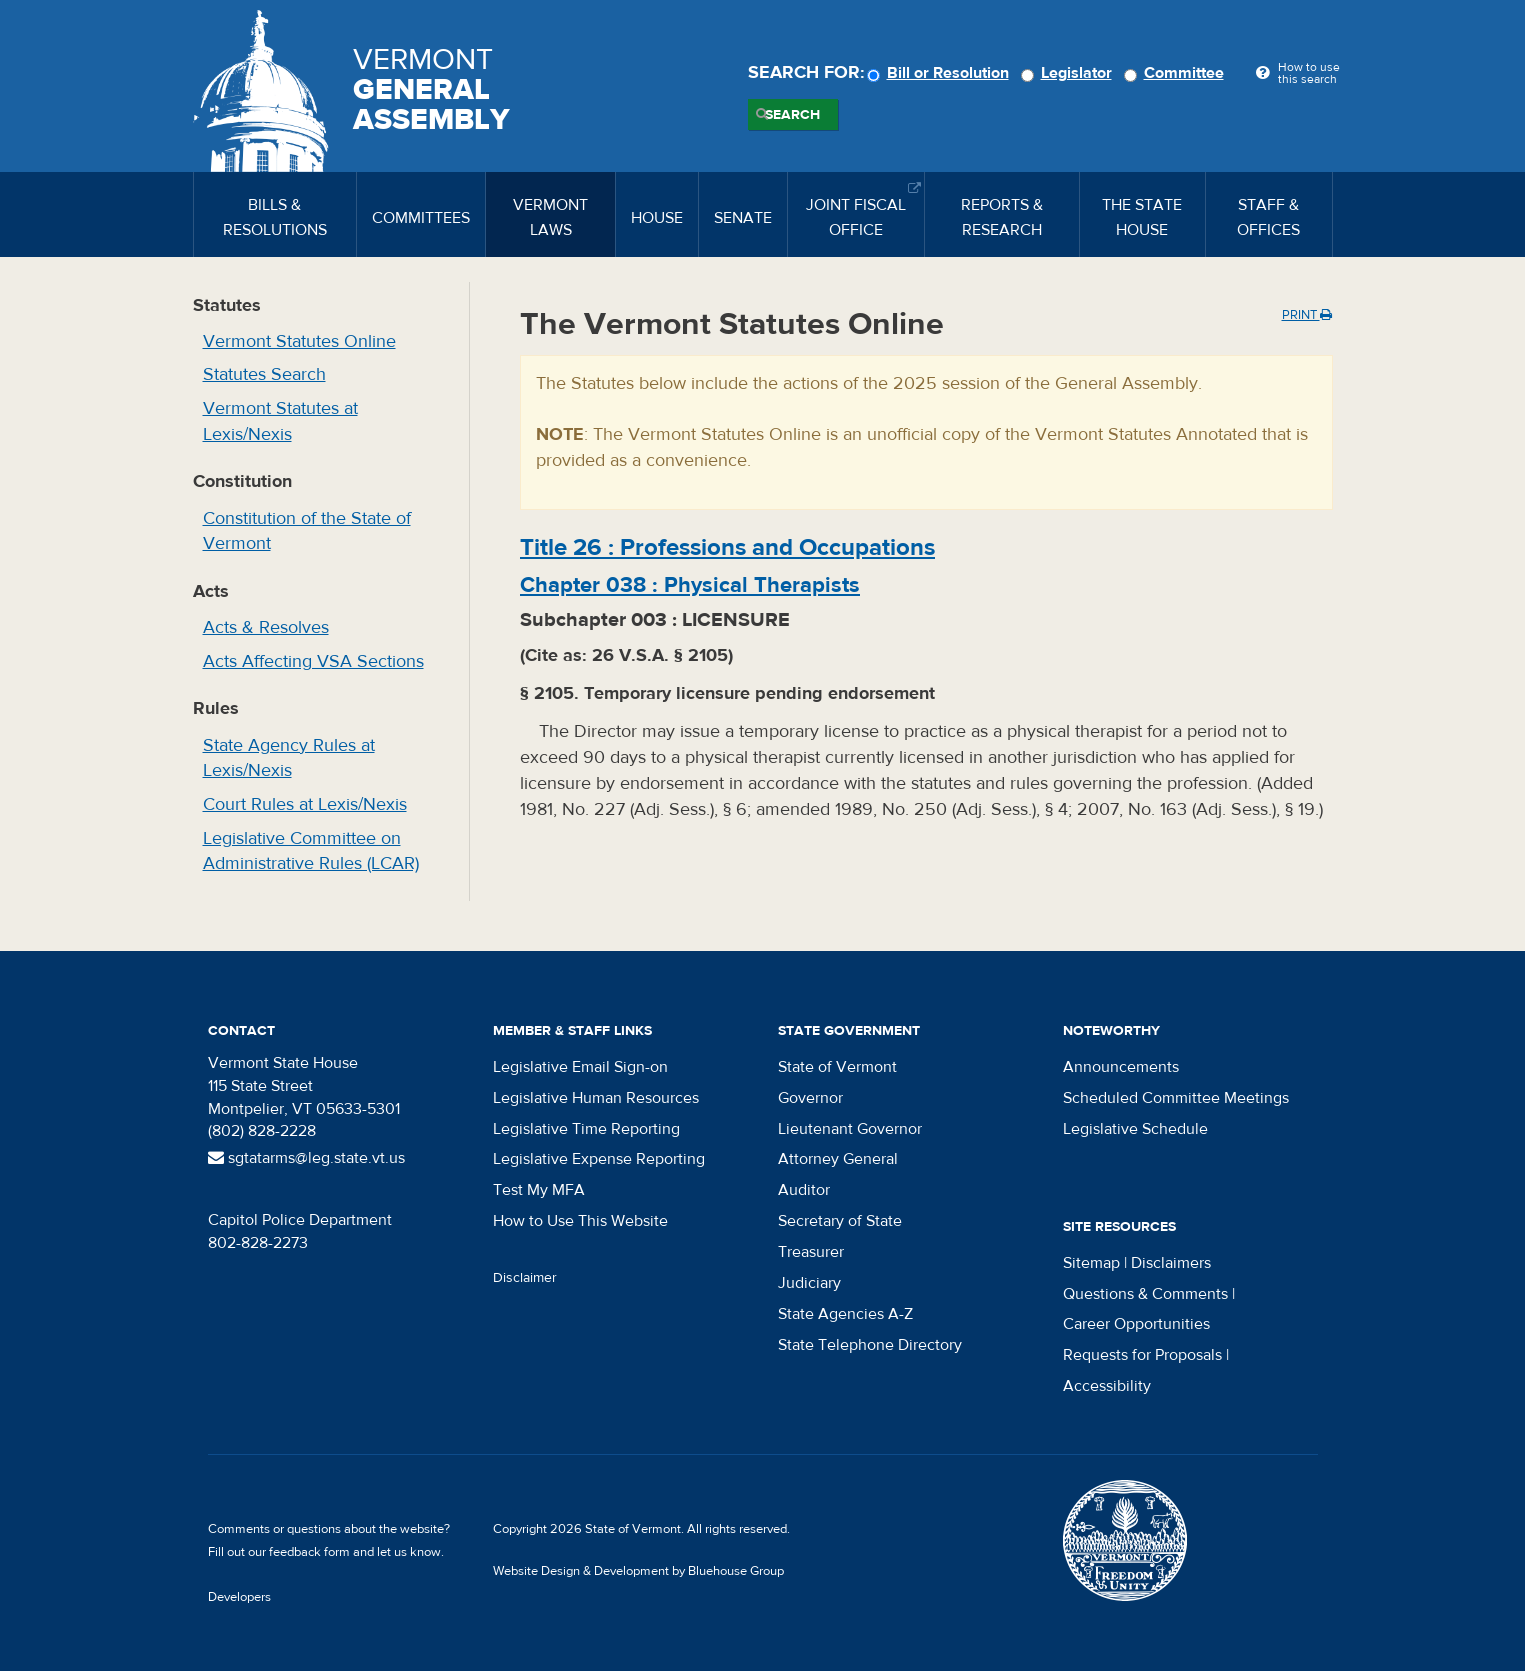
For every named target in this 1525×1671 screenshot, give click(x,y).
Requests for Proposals (1142, 1355)
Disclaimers (1171, 1263)
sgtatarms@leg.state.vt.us (306, 1158)
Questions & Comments (1145, 1294)
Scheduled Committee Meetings (1176, 1098)
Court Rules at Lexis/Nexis (305, 804)
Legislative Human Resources (596, 1098)
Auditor (804, 1190)
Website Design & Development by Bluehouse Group (638, 1571)
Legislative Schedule (1135, 1129)
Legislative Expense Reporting (599, 1159)
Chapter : (690, 585)
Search (792, 115)
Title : (727, 547)
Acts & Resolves (266, 627)
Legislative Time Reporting (586, 1129)
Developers (239, 1597)
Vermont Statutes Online (299, 341)
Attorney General (838, 1159)
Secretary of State (840, 1221)
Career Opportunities (1136, 1324)
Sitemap (1091, 1263)
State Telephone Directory (870, 1345)
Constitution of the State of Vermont (307, 531)
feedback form (309, 1552)
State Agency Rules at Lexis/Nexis (289, 758)
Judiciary (809, 1283)
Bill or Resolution (941, 73)
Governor (810, 1098)
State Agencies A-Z (845, 1314)
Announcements (1121, 1067)
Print (1307, 315)
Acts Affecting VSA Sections (313, 661)
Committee (1177, 73)
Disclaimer (525, 1278)
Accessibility (1107, 1386)
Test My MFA (539, 1190)
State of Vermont (837, 1067)
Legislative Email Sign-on (580, 1067)
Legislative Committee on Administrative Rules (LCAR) (311, 851)
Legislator (1069, 73)
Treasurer (811, 1252)
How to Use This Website (580, 1221)
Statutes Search (264, 374)
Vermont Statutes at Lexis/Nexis (280, 421)
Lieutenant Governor (850, 1129)
